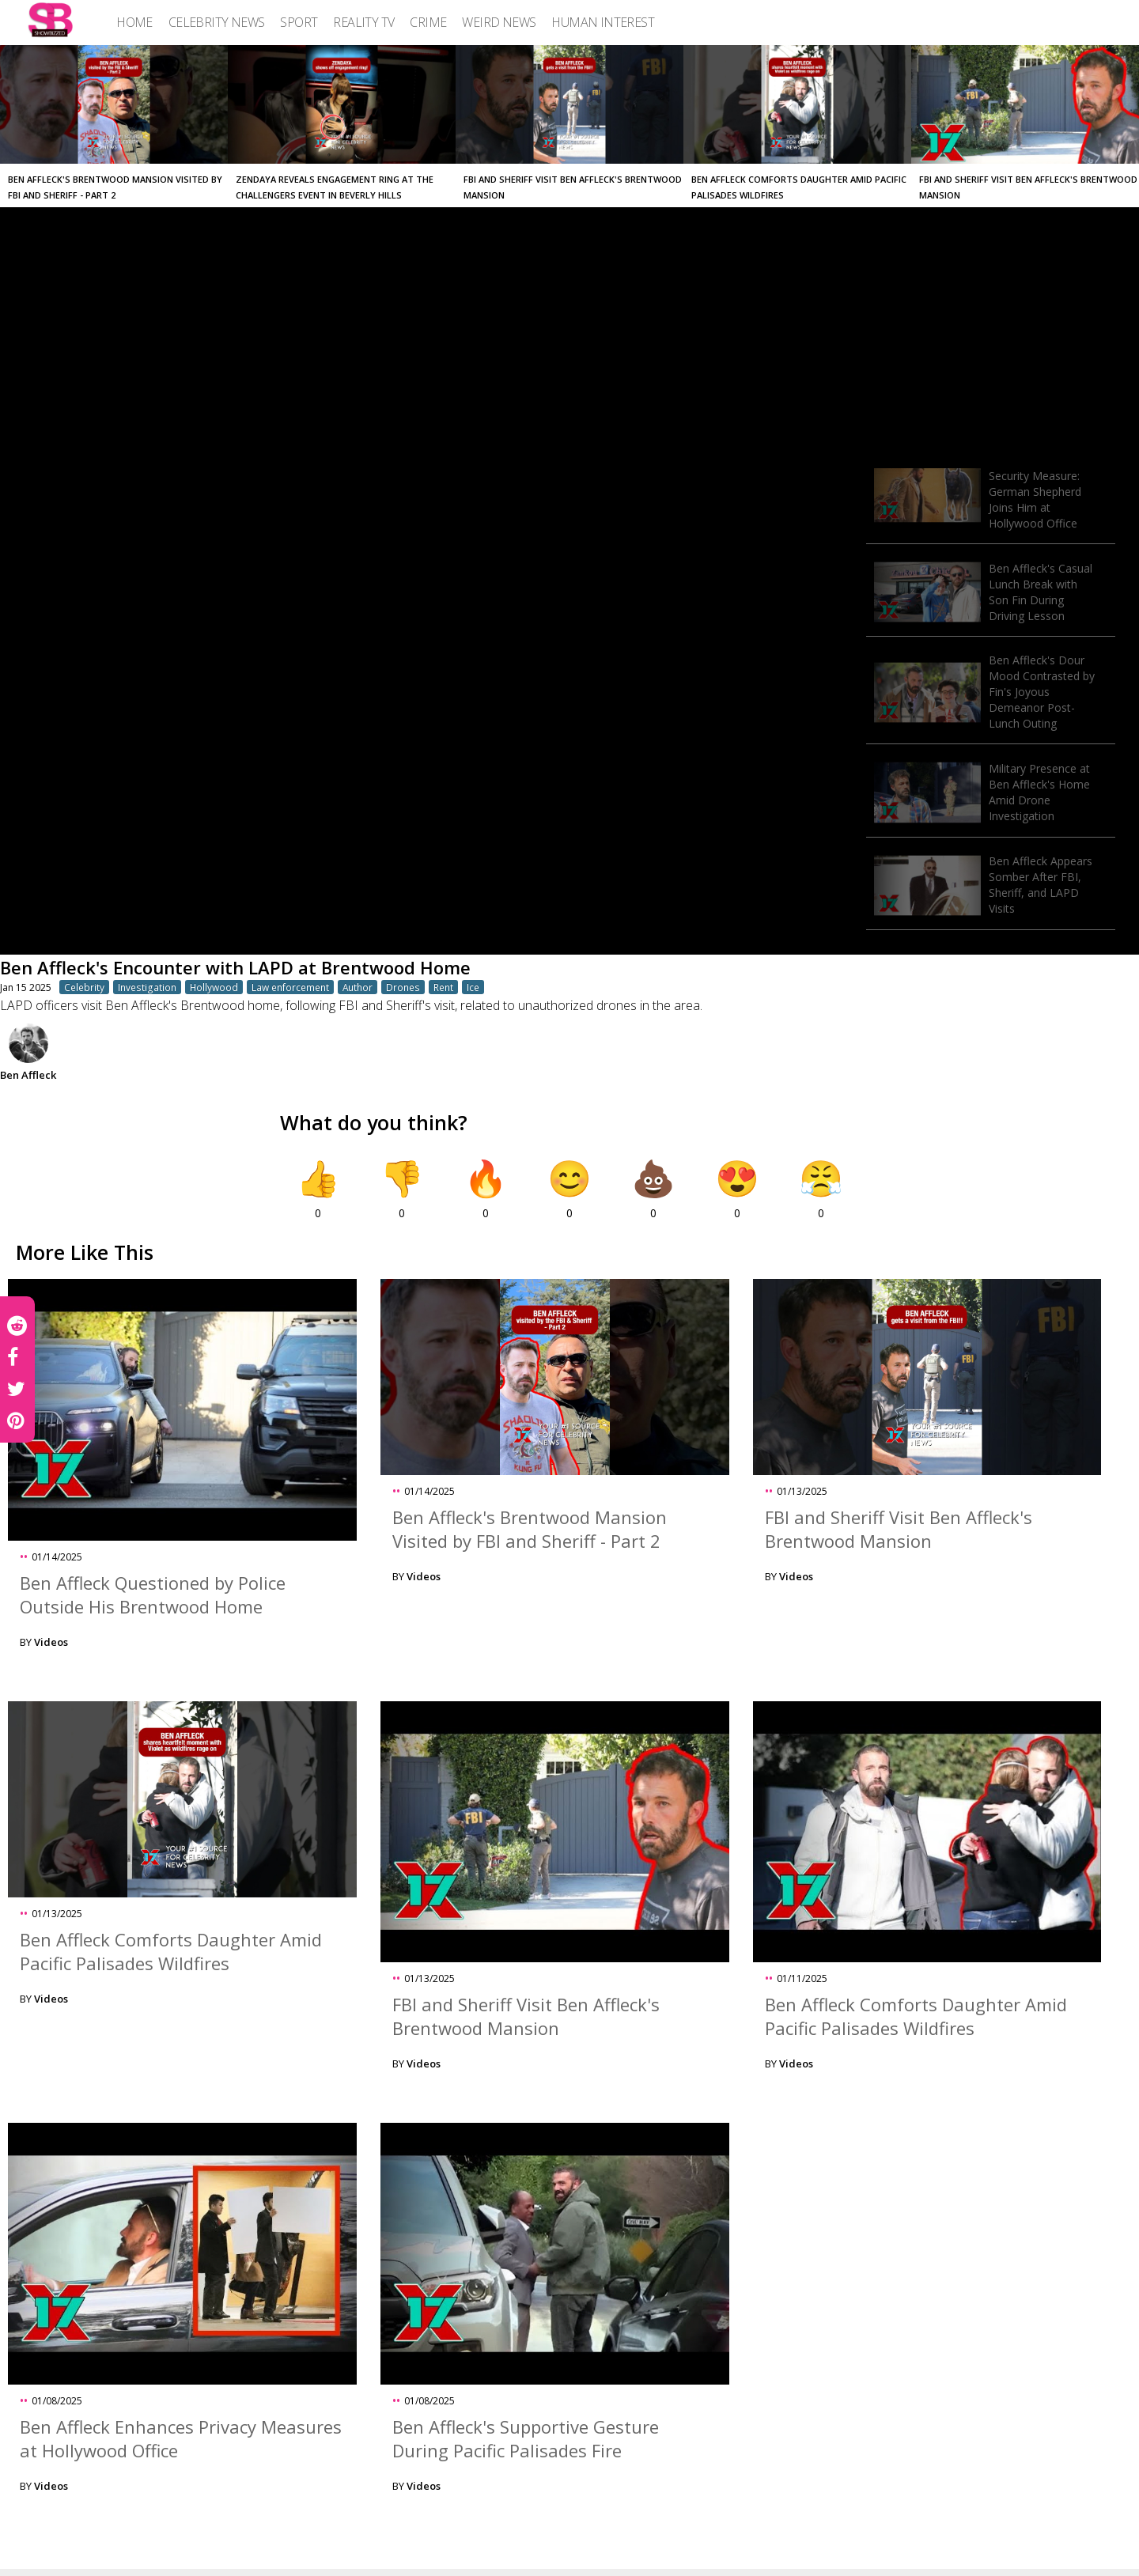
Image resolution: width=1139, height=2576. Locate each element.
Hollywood (214, 987)
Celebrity (84, 987)
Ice (473, 987)
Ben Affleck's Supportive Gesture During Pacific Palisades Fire (525, 2438)
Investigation (147, 987)
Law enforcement (290, 987)
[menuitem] (134, 22)
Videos (51, 1642)
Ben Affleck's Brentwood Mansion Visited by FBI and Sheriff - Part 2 (529, 1529)
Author (357, 987)
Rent (443, 987)
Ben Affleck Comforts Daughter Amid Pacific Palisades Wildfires (171, 1951)
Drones (403, 987)
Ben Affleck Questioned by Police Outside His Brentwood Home (153, 1594)
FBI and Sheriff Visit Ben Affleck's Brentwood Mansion (898, 1529)
